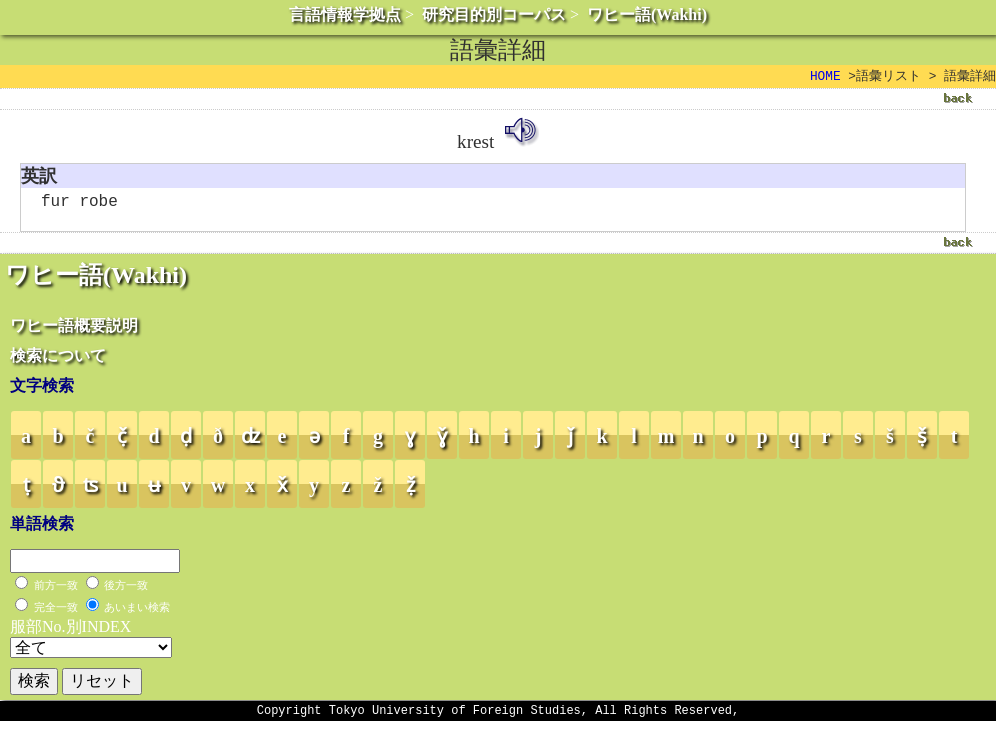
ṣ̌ (922, 443)
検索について (58, 362)
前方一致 (56, 592)
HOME (825, 77)
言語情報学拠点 (345, 14)
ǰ (570, 443)
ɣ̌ (442, 443)
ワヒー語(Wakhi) (647, 14)
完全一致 (56, 614)
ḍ (186, 443)
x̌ (282, 492)
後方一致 (126, 592)
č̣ (122, 443)
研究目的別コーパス (494, 14)
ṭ (26, 492)
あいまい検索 (137, 614)
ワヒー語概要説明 (74, 332)
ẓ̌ (410, 492)
